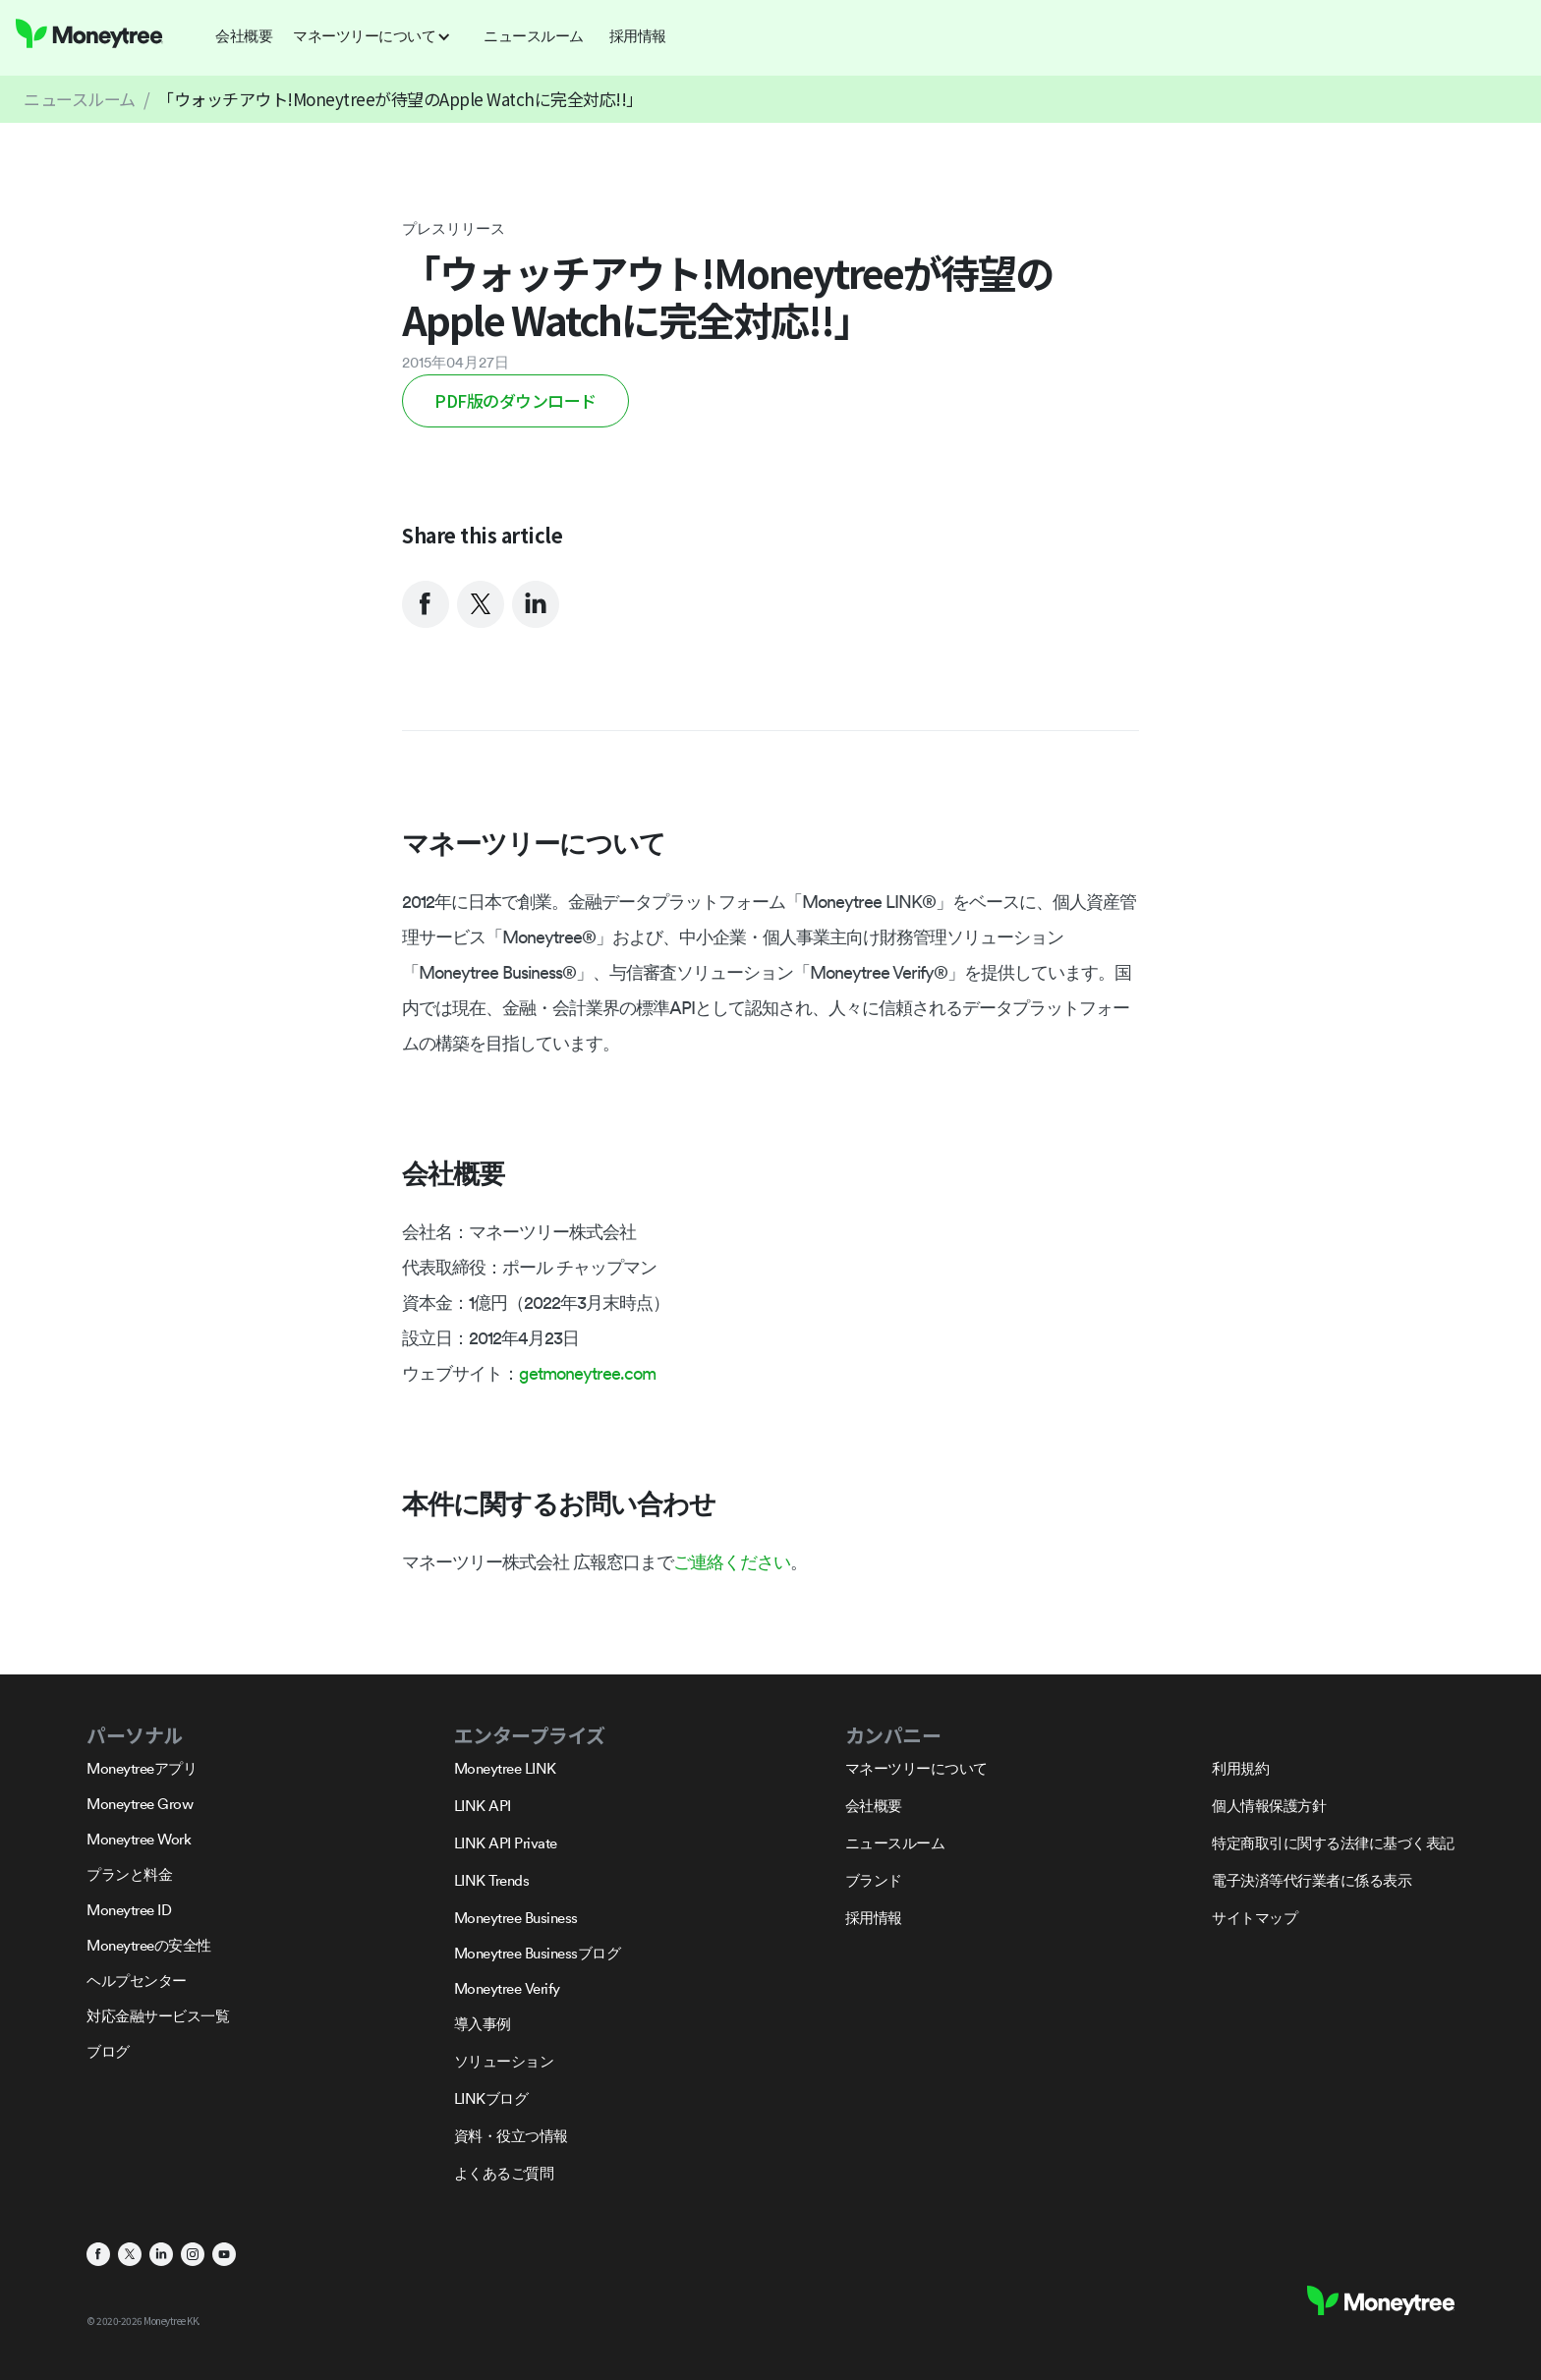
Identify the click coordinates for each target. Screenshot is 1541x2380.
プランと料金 (129, 1874)
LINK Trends (492, 1880)
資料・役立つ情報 (511, 2135)
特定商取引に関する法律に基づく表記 (1333, 1843)
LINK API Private (505, 1843)
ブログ (108, 2051)
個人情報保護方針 (1269, 1805)
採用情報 (873, 1917)
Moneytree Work (138, 1839)
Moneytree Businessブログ (537, 1953)
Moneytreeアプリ (141, 1768)
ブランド (873, 1880)
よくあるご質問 (504, 2173)
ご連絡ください (731, 1562)
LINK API (482, 1805)
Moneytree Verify (507, 1988)
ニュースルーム (80, 98)
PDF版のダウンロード (515, 400)
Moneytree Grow (139, 1803)
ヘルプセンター (136, 1980)
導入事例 (482, 2023)
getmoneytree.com (587, 1373)
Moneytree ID (128, 1909)
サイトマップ (1254, 1917)
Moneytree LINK (505, 1768)
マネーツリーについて (916, 1768)
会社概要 (873, 1805)
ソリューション (504, 2061)
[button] (378, 36)
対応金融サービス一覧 (157, 2016)
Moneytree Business (516, 1917)
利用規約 (1240, 1768)
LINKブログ (491, 2098)
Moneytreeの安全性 (148, 1945)
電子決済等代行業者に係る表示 (1311, 1880)
